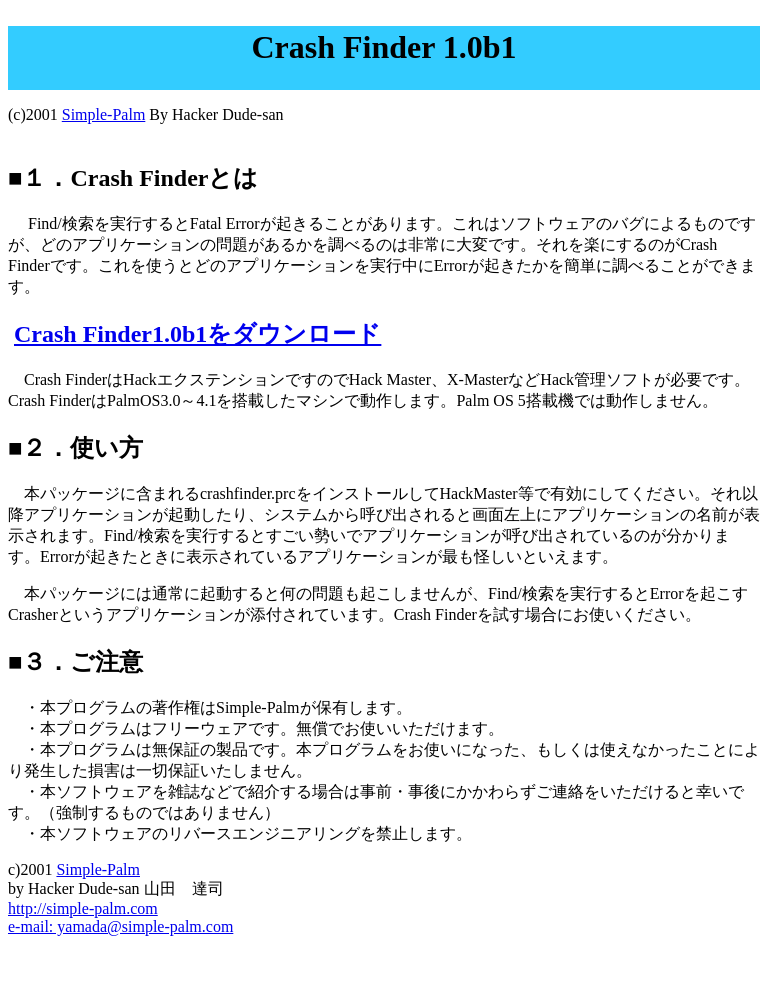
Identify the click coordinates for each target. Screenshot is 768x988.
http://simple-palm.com (83, 908)
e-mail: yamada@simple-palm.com (120, 926)
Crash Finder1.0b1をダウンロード (197, 334)
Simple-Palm (104, 114)
